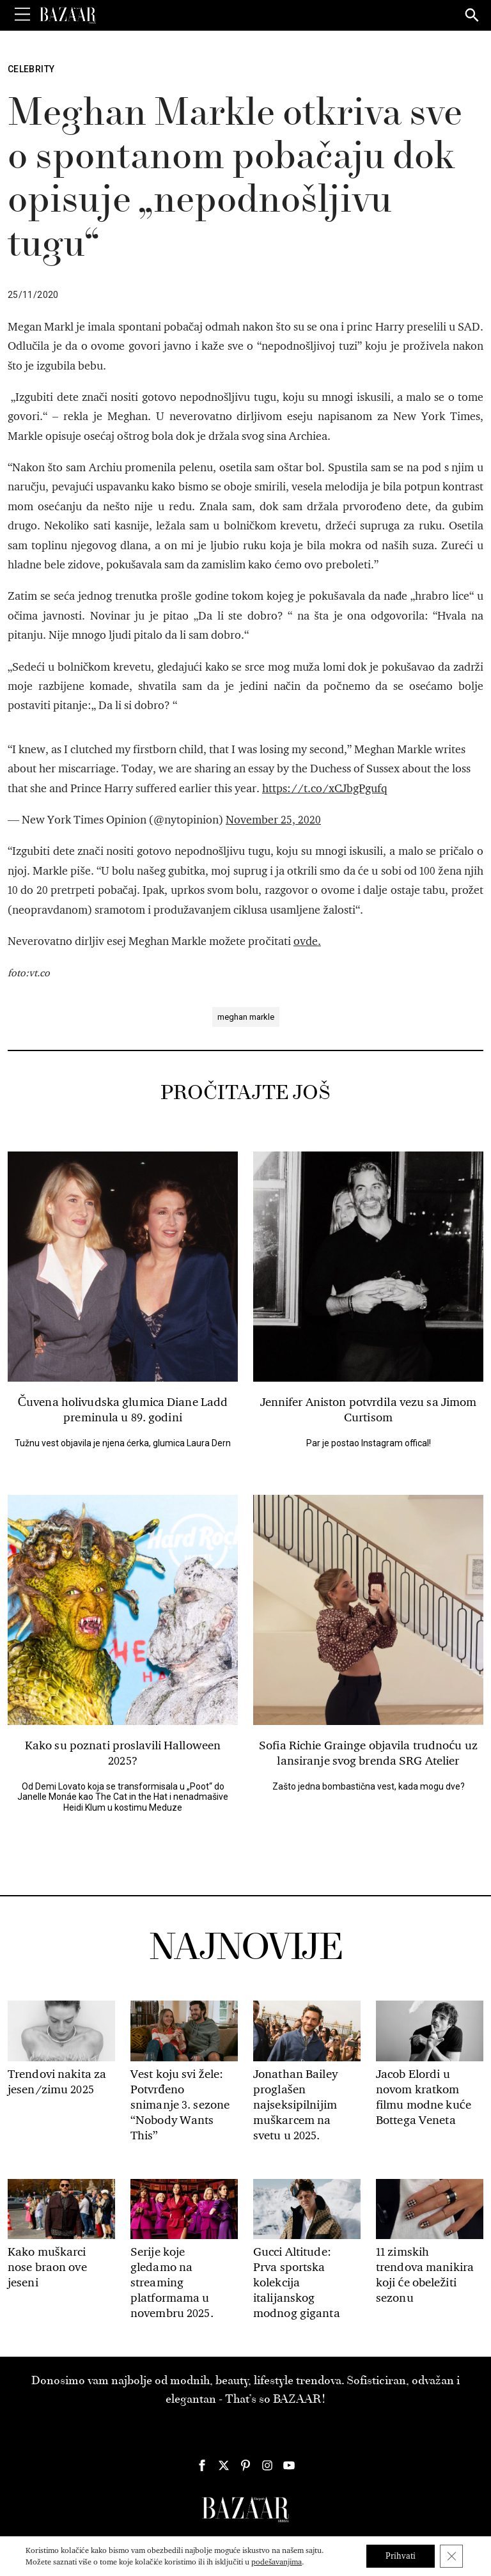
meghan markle (245, 1017)
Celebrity (31, 69)
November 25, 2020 (273, 820)
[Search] (472, 16)
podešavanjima (276, 2562)
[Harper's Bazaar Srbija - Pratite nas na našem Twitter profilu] (224, 2465)
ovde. (307, 941)
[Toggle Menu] (22, 14)
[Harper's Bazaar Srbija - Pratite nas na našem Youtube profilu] (289, 2465)
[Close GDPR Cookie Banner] (451, 2556)
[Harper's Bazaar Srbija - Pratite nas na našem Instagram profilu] (267, 2465)
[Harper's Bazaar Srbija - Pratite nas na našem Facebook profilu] (202, 2465)
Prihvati (401, 2555)
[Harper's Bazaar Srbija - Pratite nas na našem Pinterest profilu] (245, 2465)
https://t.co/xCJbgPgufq (324, 788)
